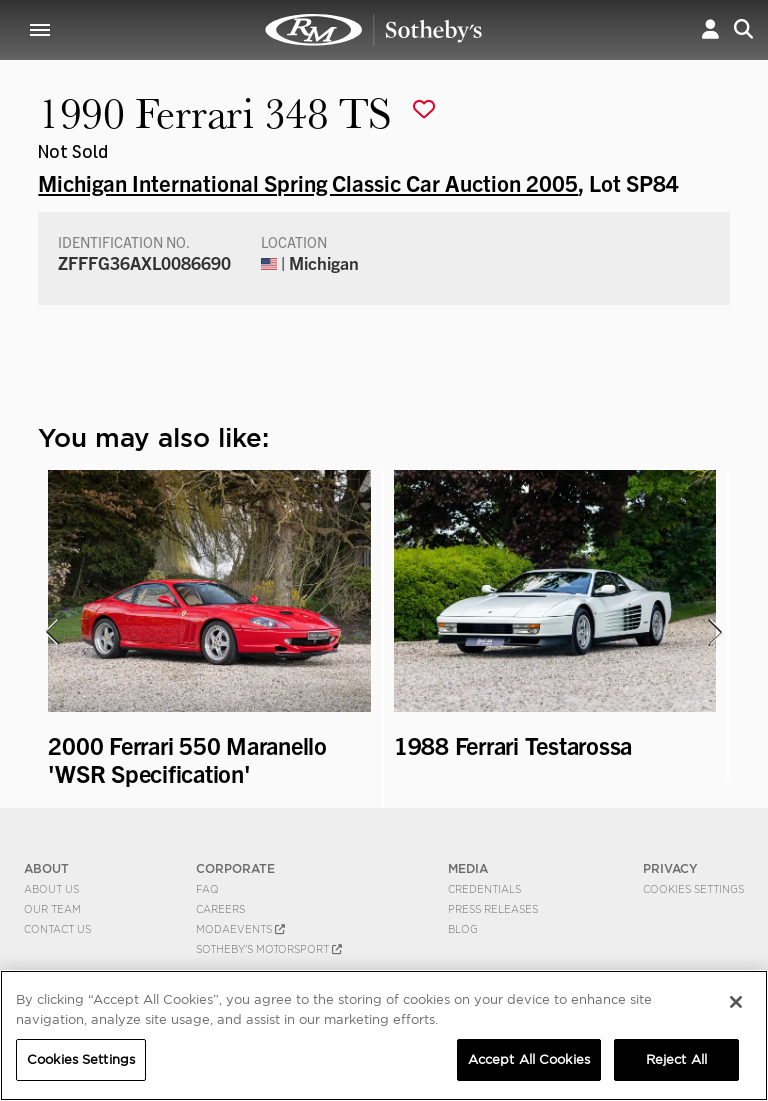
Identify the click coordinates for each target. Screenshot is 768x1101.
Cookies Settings (693, 889)
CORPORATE (235, 868)
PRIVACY (670, 868)
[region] (384, 1035)
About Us (51, 889)
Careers (220, 909)
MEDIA (468, 868)
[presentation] (51, 632)
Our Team (52, 909)
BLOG (463, 929)
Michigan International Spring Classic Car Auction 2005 (308, 182)
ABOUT (46, 868)
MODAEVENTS (240, 929)
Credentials (484, 889)
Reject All (676, 1059)
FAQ (207, 889)
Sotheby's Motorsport (269, 949)
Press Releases (493, 909)
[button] (710, 29)
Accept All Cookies (529, 1059)
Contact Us (57, 929)
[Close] (736, 1002)
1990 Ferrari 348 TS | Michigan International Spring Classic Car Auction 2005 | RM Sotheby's (374, 30)
